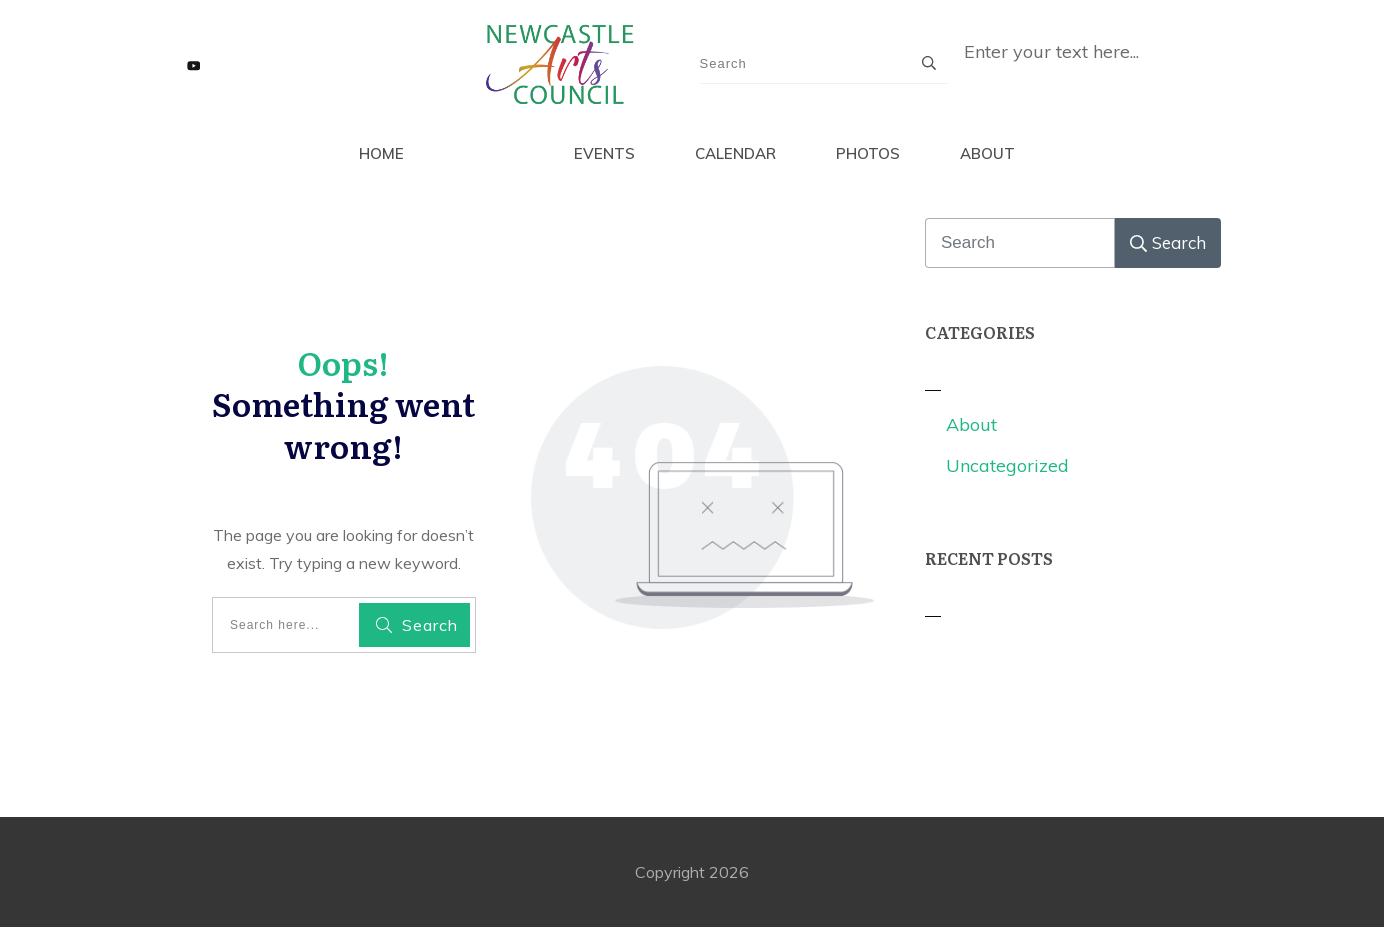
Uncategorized (1007, 465)
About (971, 424)
